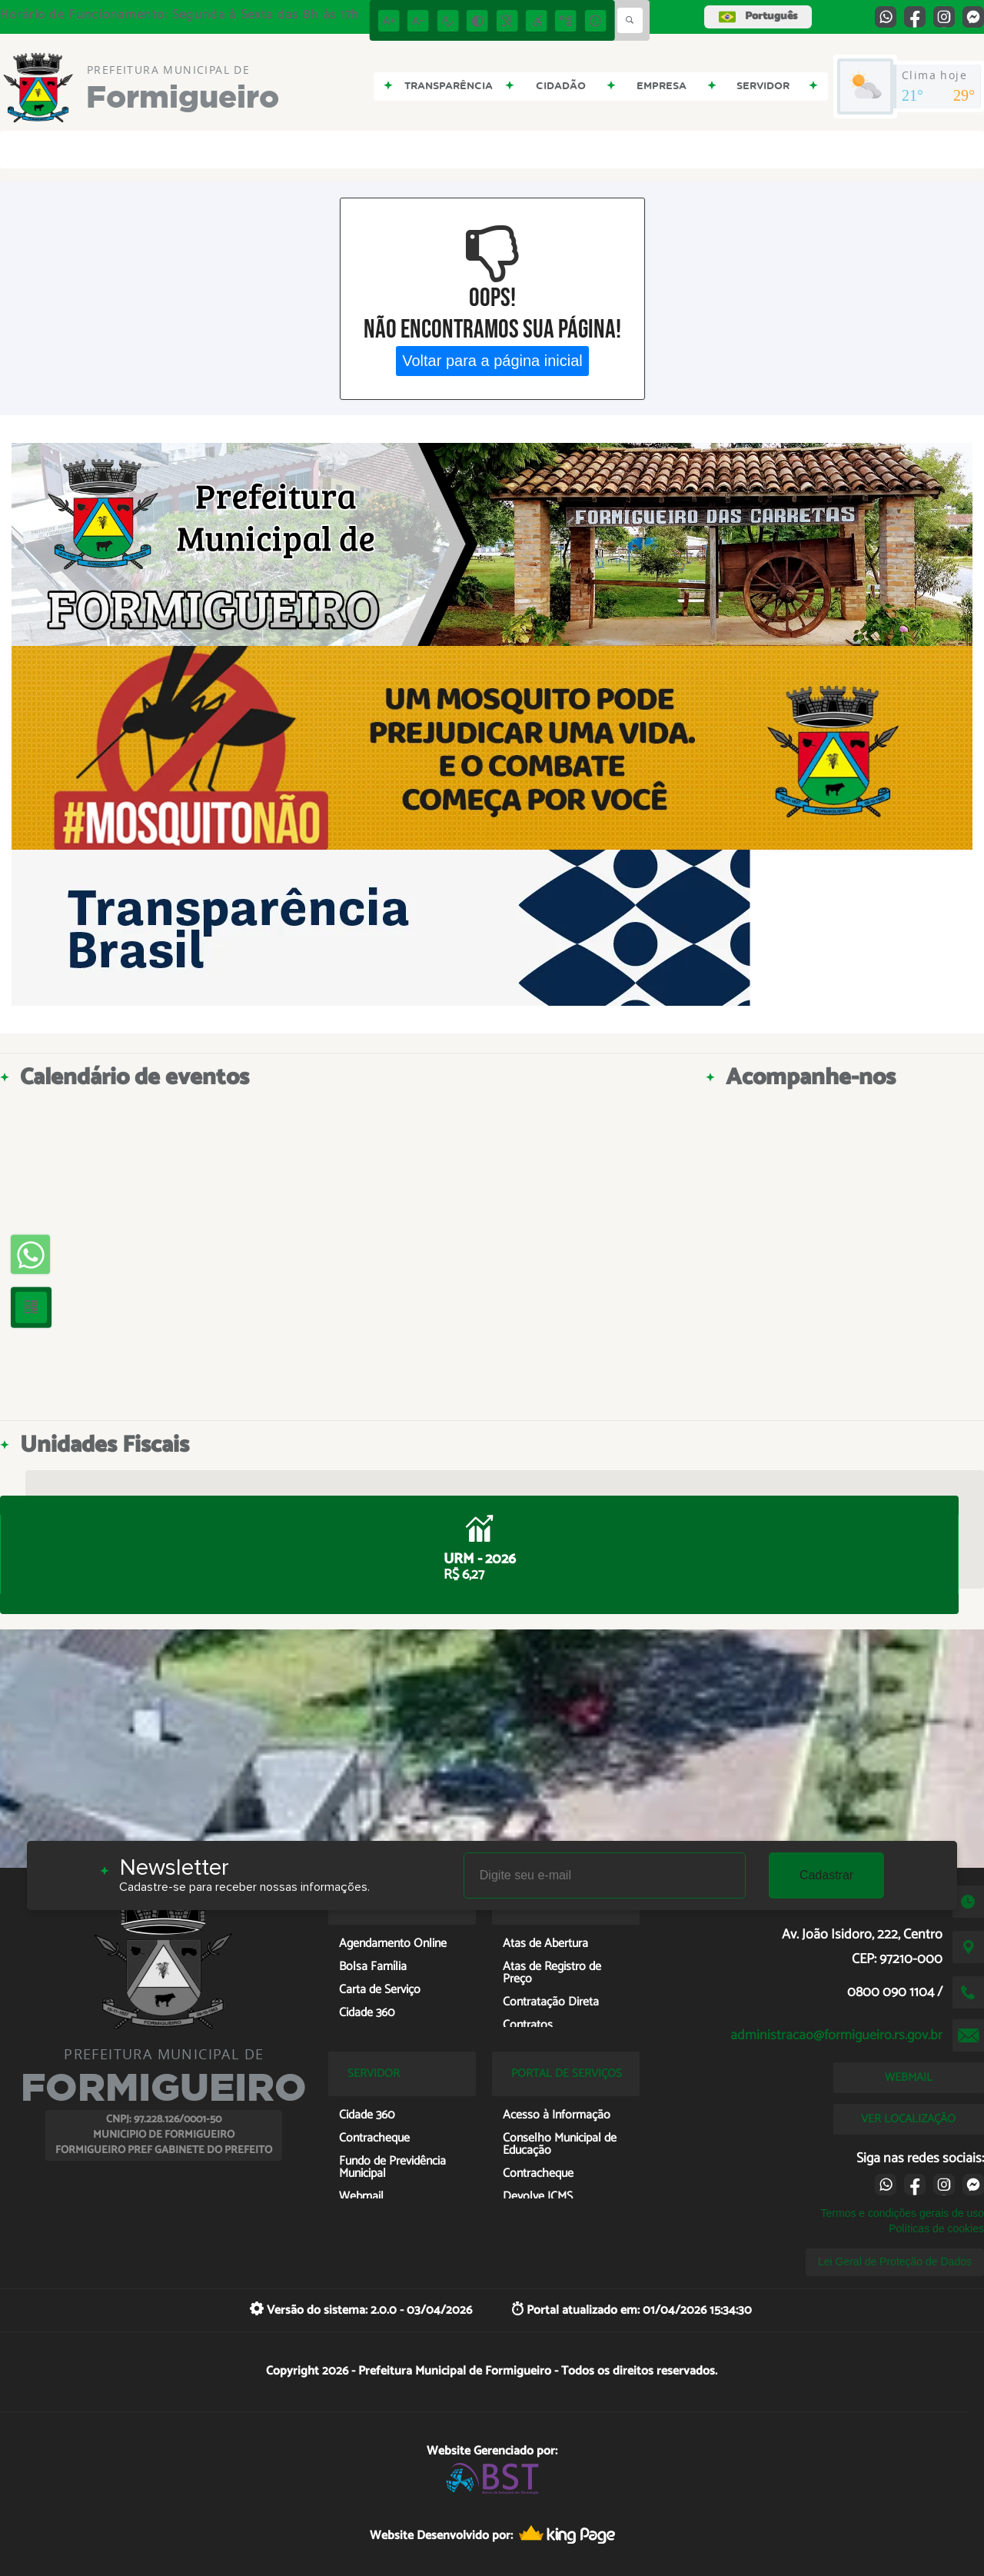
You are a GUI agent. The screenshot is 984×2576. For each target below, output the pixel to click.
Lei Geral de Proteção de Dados (895, 2261)
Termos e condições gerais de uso (902, 2213)
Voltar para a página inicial (492, 360)
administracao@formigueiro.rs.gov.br (836, 2035)
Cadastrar (826, 1875)
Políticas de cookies (936, 2228)
